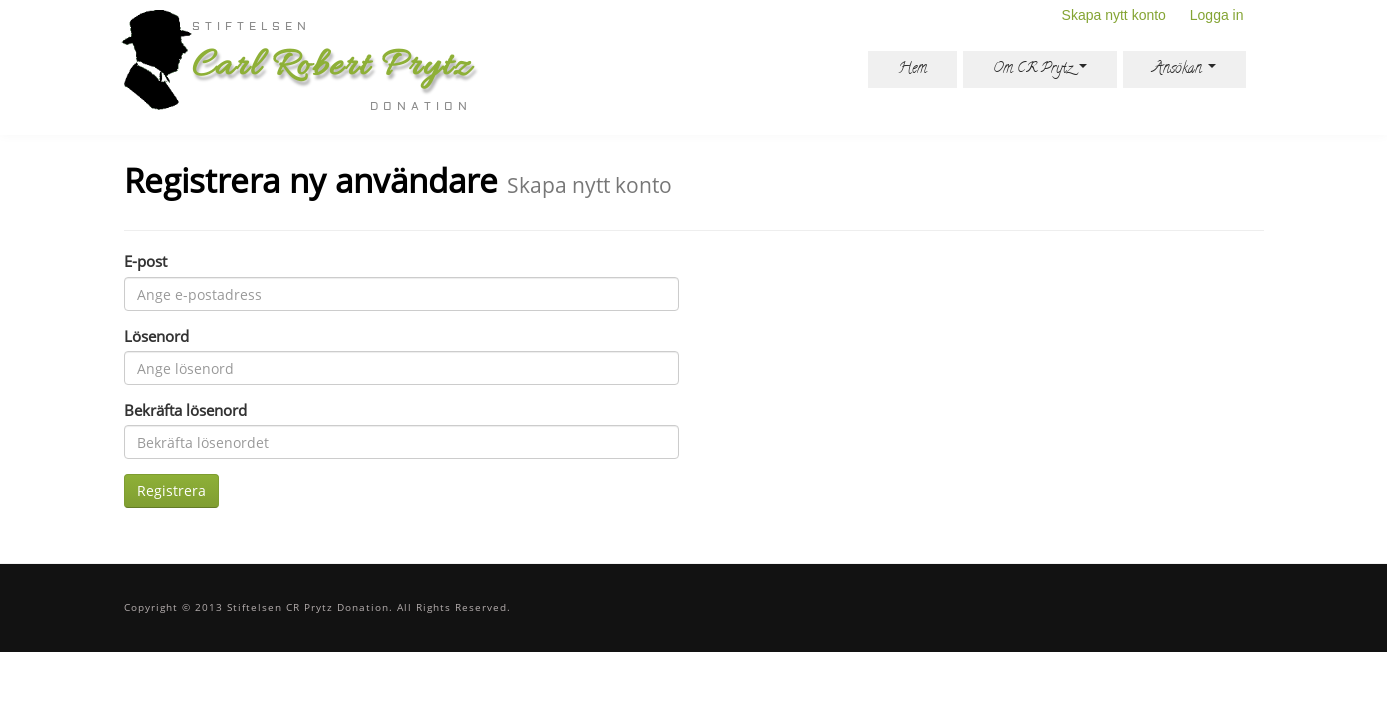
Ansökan (1184, 69)
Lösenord (156, 336)
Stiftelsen (251, 27)
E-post (145, 261)
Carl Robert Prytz (332, 67)
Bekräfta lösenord (185, 410)
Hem (912, 69)
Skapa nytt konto (1114, 15)
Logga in (1217, 15)
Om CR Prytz (1040, 69)
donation (421, 107)
